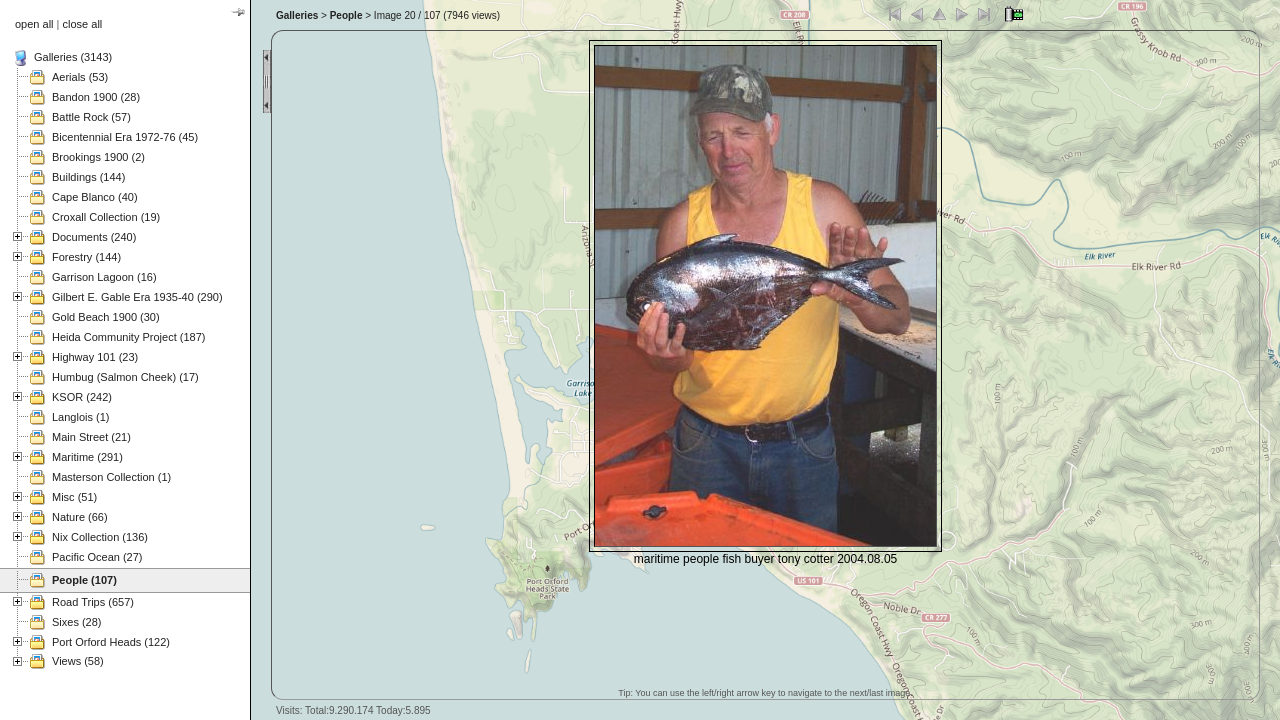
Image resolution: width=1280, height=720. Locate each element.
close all (83, 24)
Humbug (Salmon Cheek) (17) (125, 377)
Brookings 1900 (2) (98, 157)
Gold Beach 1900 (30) (106, 317)
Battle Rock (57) (91, 117)
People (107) (84, 580)
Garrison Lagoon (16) (104, 277)
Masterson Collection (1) (111, 477)
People (346, 15)
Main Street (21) (91, 437)
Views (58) (78, 661)
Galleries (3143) (73, 57)
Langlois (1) (80, 417)
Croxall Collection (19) (106, 217)
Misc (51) (74, 497)
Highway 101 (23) (95, 357)
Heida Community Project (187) (128, 337)
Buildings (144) (88, 177)
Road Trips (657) (93, 602)
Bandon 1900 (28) (96, 97)
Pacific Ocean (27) (97, 557)
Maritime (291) (87, 457)
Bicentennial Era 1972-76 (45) (125, 137)
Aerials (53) (80, 77)
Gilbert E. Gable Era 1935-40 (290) (137, 297)
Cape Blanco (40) (95, 197)
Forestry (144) (86, 257)
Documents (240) (94, 237)
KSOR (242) (82, 397)
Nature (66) (80, 517)
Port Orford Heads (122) (111, 642)
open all (34, 24)
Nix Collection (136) (100, 537)
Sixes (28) (77, 622)
